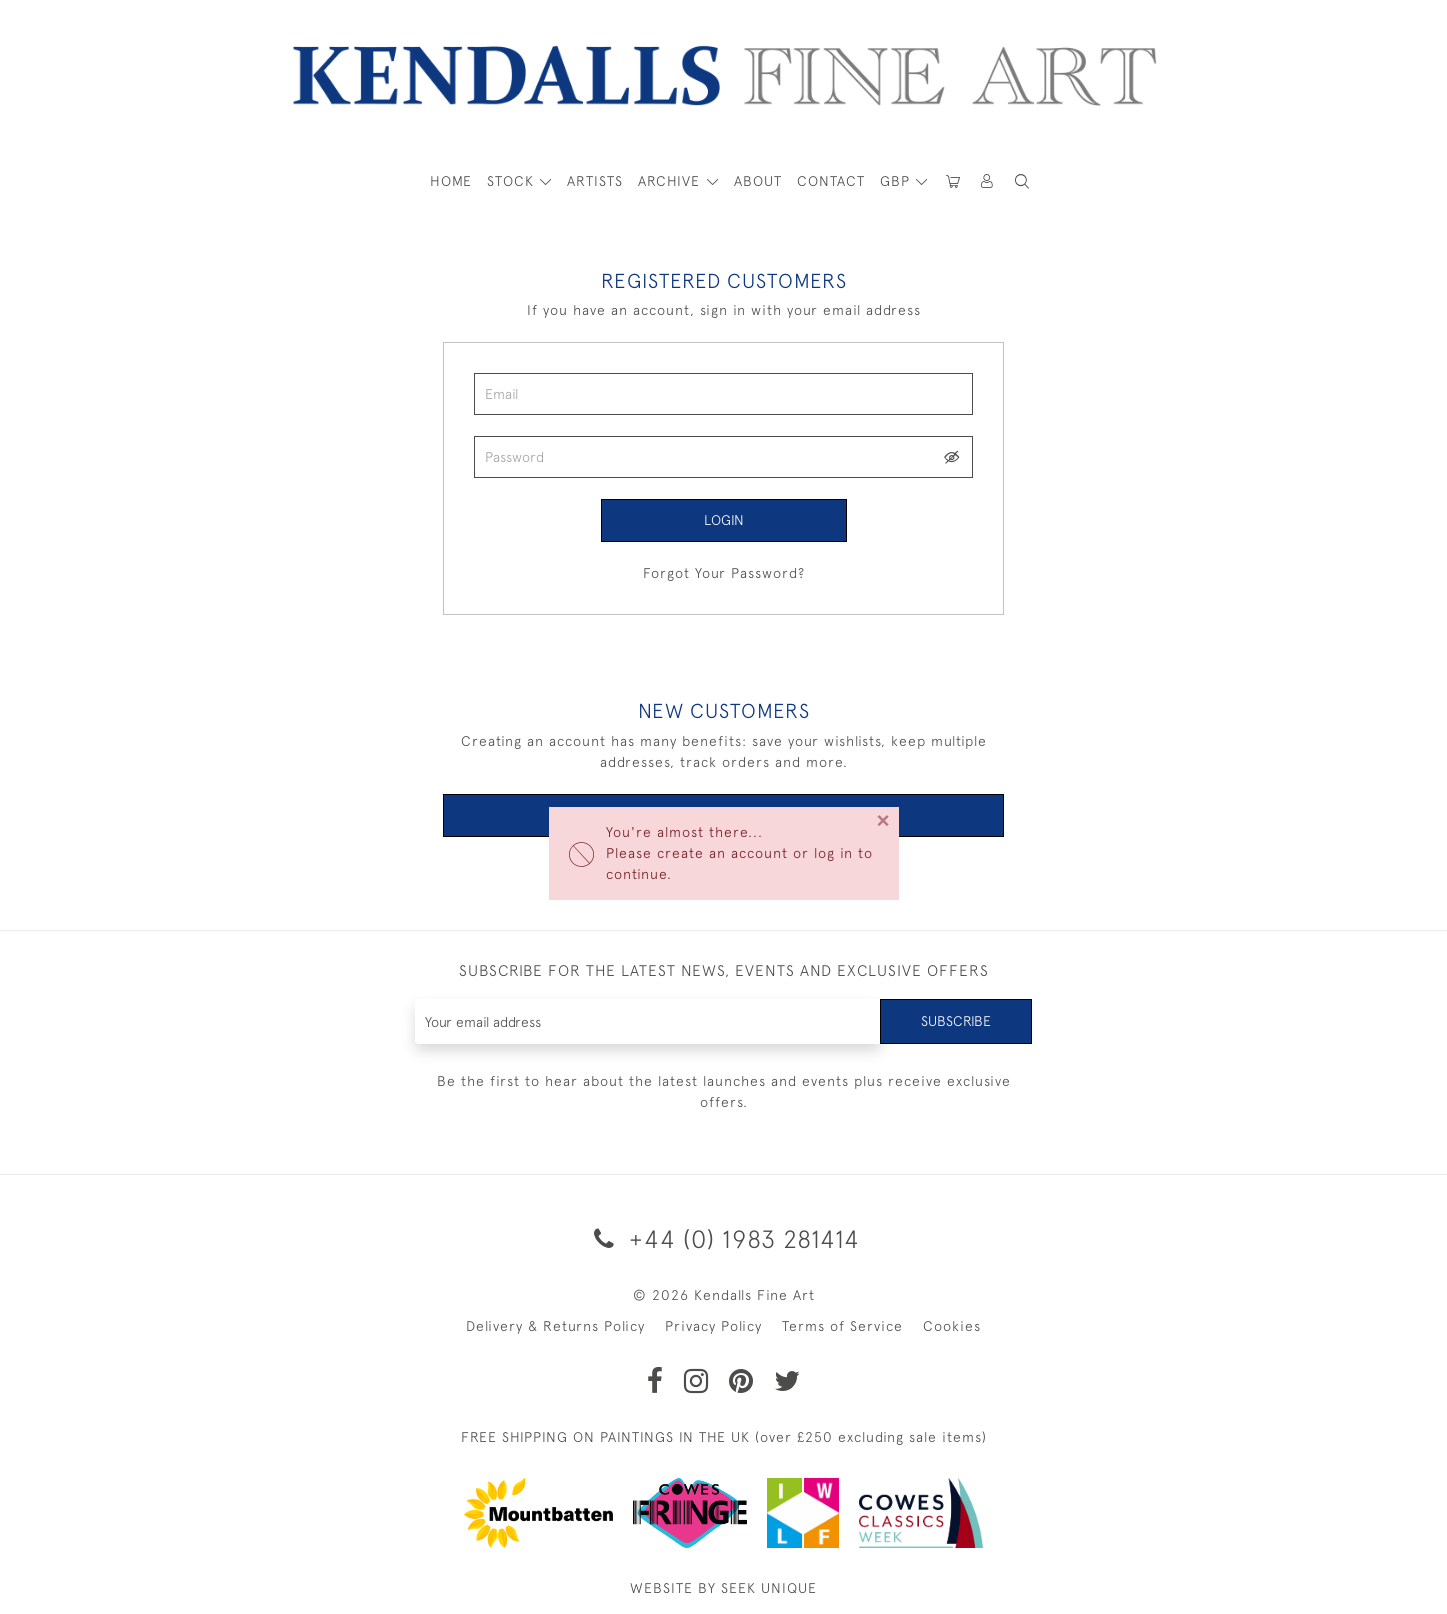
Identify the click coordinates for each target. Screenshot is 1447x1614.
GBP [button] (897, 181)
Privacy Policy (713, 1326)
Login (724, 520)
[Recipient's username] (648, 1021)
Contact (831, 181)
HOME (451, 181)
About (758, 181)
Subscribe (956, 1021)
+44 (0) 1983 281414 (723, 1238)
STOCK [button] (513, 181)
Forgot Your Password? (724, 573)
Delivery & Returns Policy (555, 1326)
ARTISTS (595, 181)
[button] (1023, 181)
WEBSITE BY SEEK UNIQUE (723, 1588)
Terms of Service (842, 1326)
